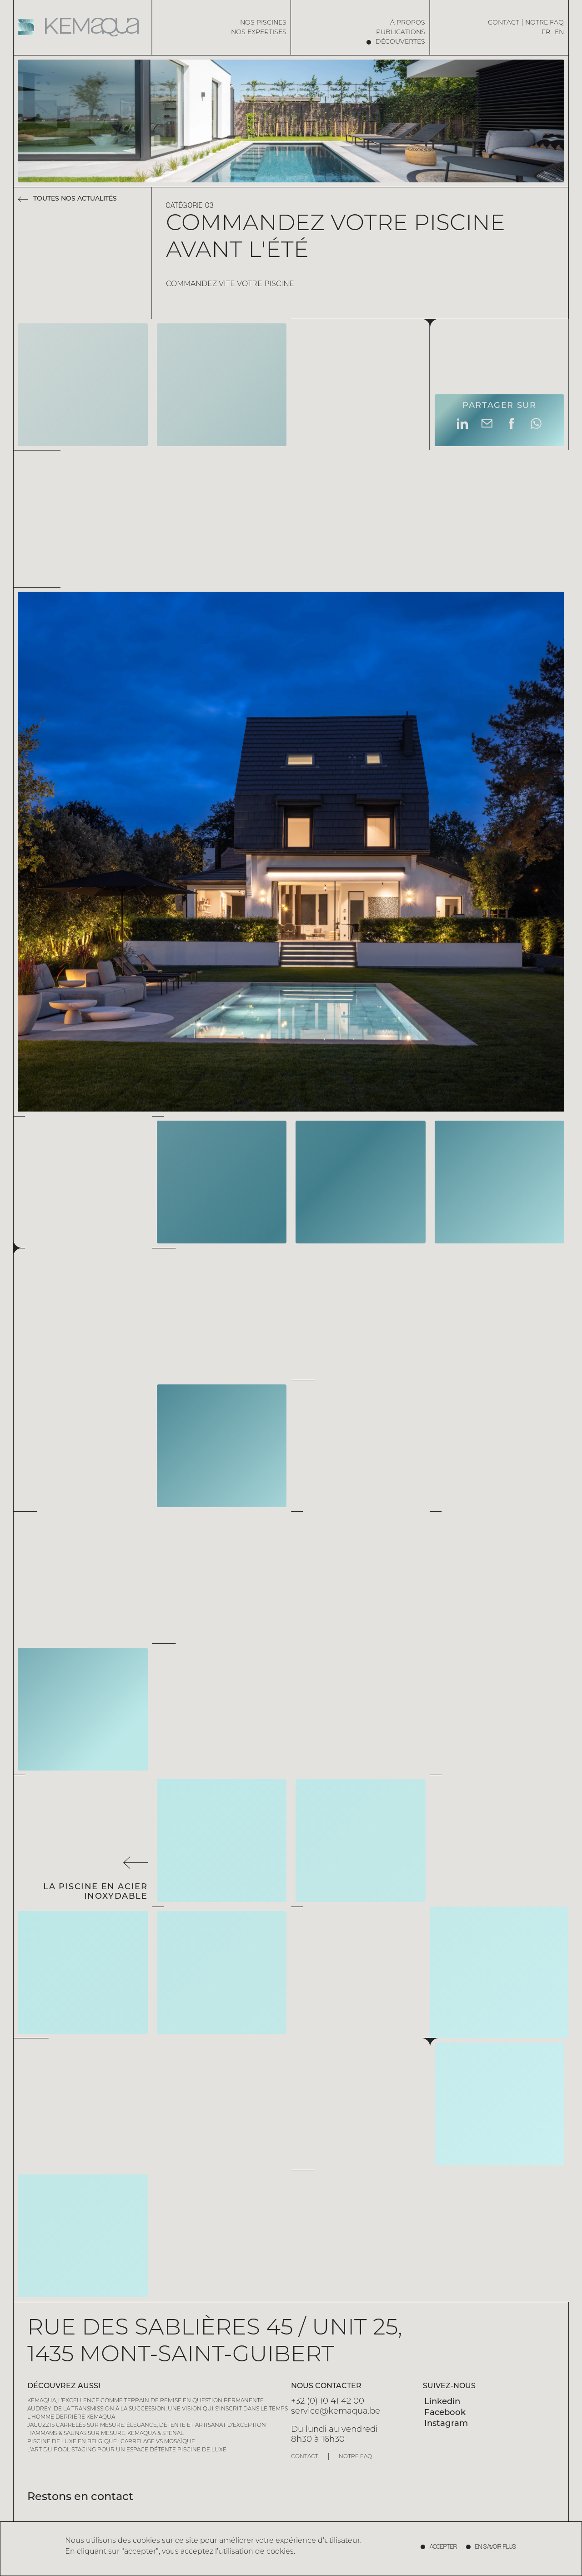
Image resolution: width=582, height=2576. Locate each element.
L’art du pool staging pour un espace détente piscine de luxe (126, 2450)
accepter (443, 2547)
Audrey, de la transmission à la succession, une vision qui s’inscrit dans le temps (157, 2409)
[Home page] (83, 27)
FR (546, 32)
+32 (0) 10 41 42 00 (327, 2401)
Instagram (446, 2424)
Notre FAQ (544, 23)
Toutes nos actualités (75, 199)
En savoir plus (495, 2547)
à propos (407, 23)
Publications (400, 32)
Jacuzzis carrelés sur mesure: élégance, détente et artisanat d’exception (146, 2425)
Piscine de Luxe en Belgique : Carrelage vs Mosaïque (111, 2442)
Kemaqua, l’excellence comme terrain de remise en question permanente (145, 2401)
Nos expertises (258, 32)
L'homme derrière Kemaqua (71, 2417)
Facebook (445, 2413)
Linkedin (442, 2402)
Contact (503, 23)
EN (559, 32)
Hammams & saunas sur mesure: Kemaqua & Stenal (105, 2433)
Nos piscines (263, 23)
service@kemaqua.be (335, 2411)
